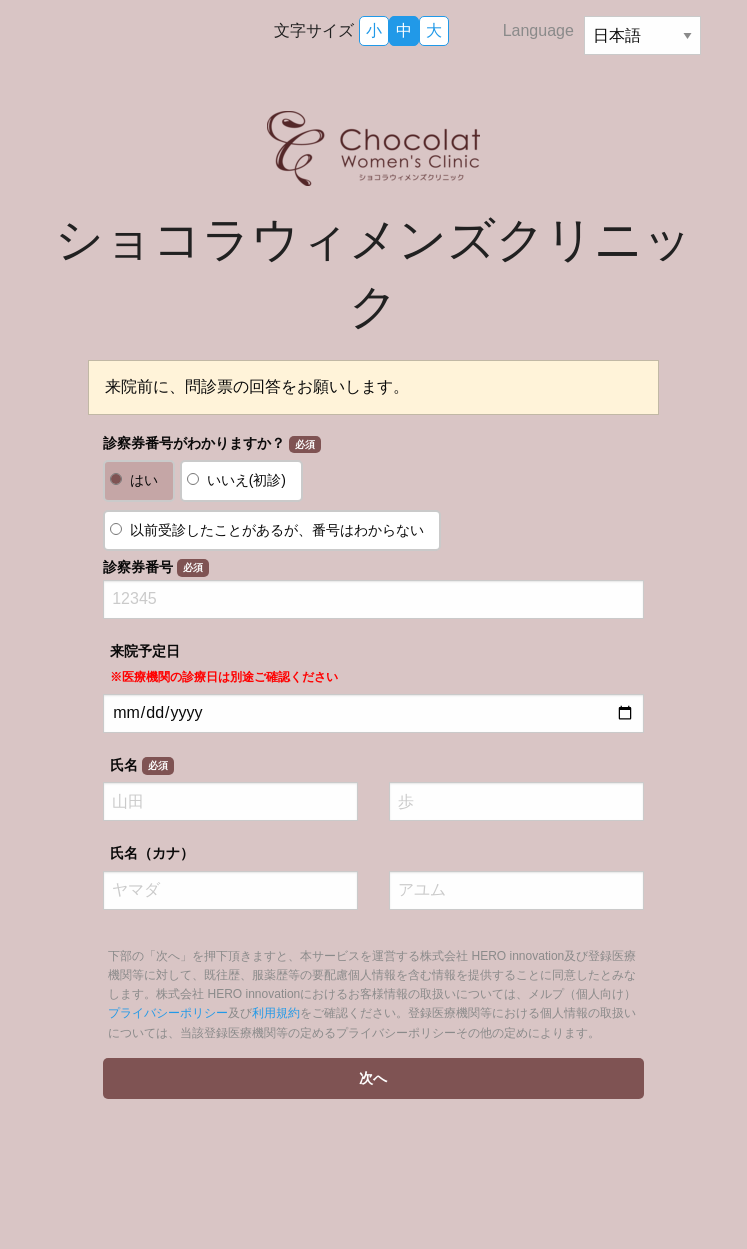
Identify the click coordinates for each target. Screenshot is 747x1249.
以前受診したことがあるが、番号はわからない (277, 530)
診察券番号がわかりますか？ (211, 444)
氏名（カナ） (152, 853)
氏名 (141, 766)
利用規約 (276, 1013)
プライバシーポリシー (168, 1013)
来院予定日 (224, 663)
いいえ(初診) (246, 480)
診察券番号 (155, 568)
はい (144, 480)
